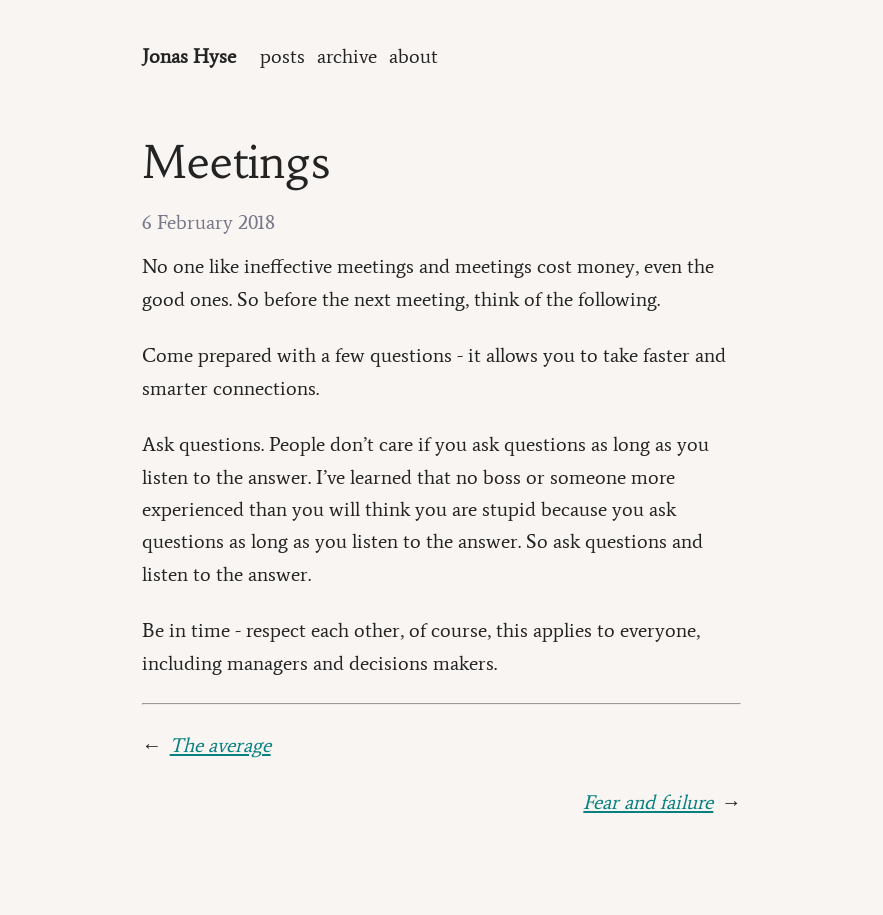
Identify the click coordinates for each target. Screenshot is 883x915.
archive (347, 56)
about (413, 56)
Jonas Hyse (189, 56)
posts (282, 56)
